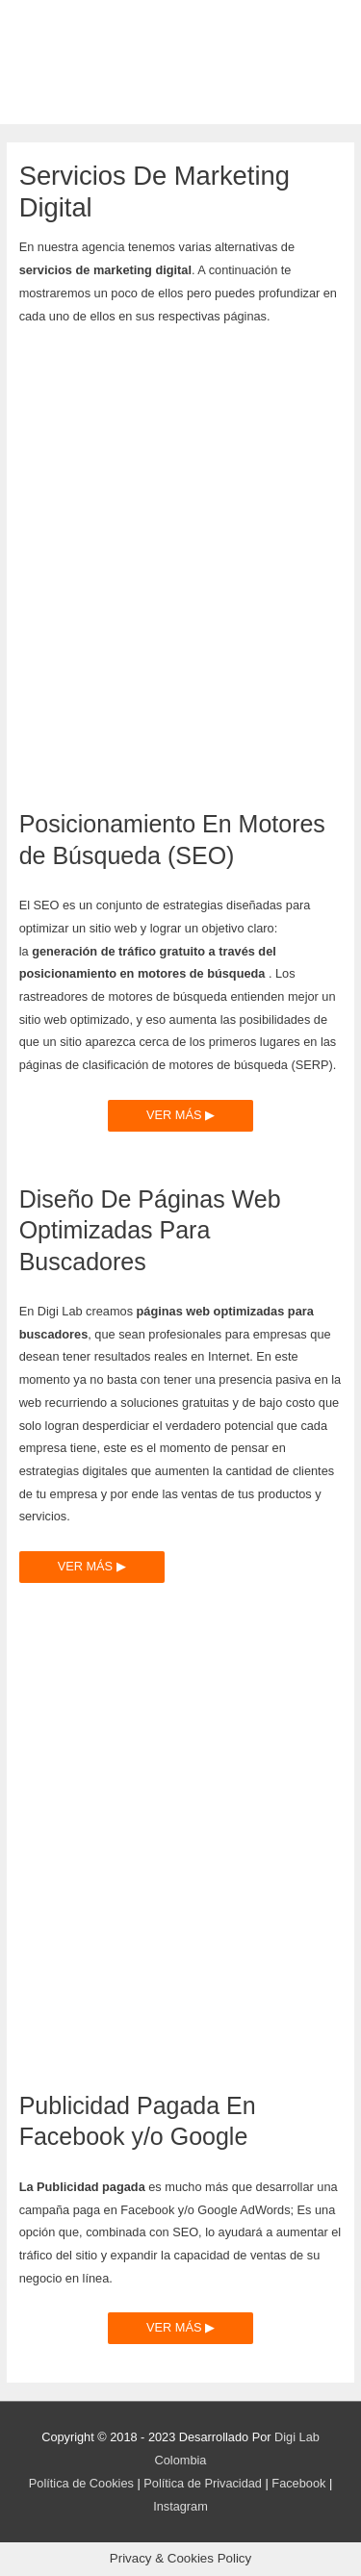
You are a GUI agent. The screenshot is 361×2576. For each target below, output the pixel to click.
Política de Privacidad (202, 2483)
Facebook (298, 2483)
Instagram (180, 2506)
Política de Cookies (81, 2483)
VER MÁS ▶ (180, 1115)
